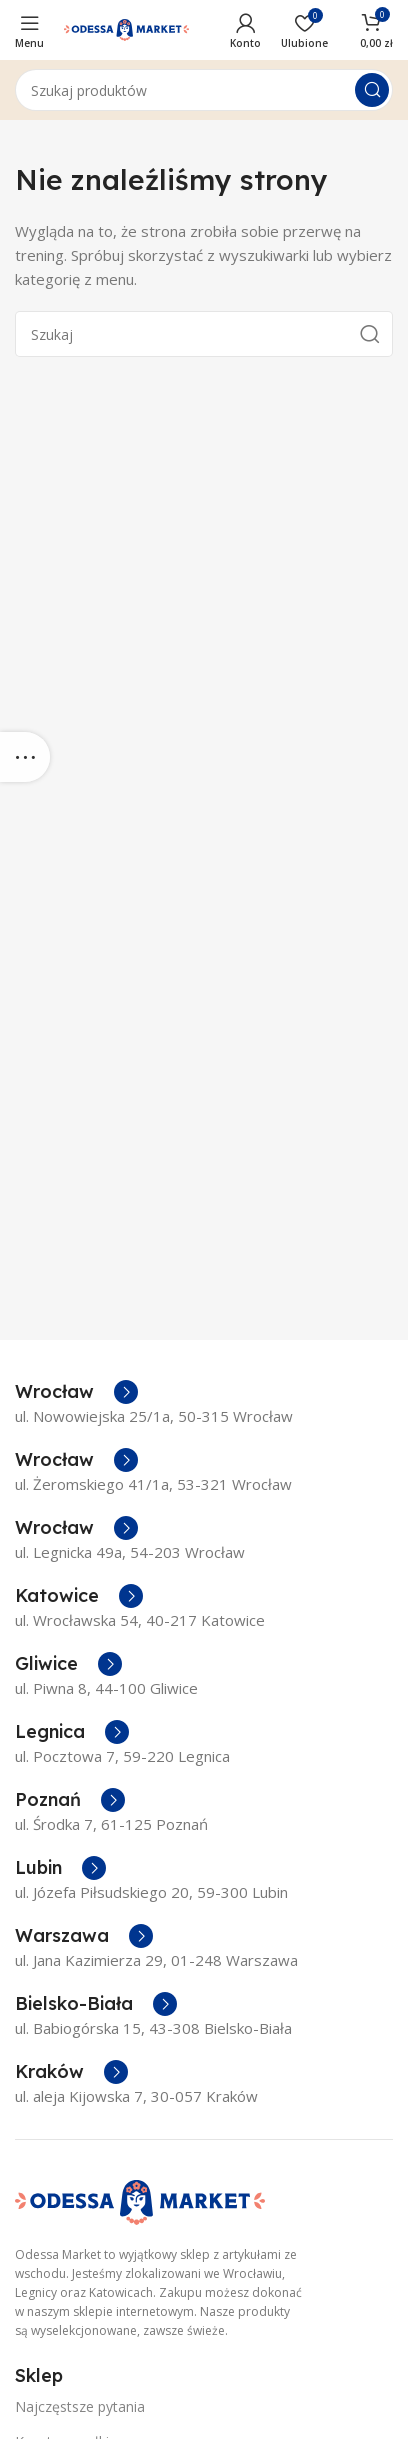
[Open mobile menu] (29, 30)
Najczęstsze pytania (80, 2406)
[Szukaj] (204, 90)
